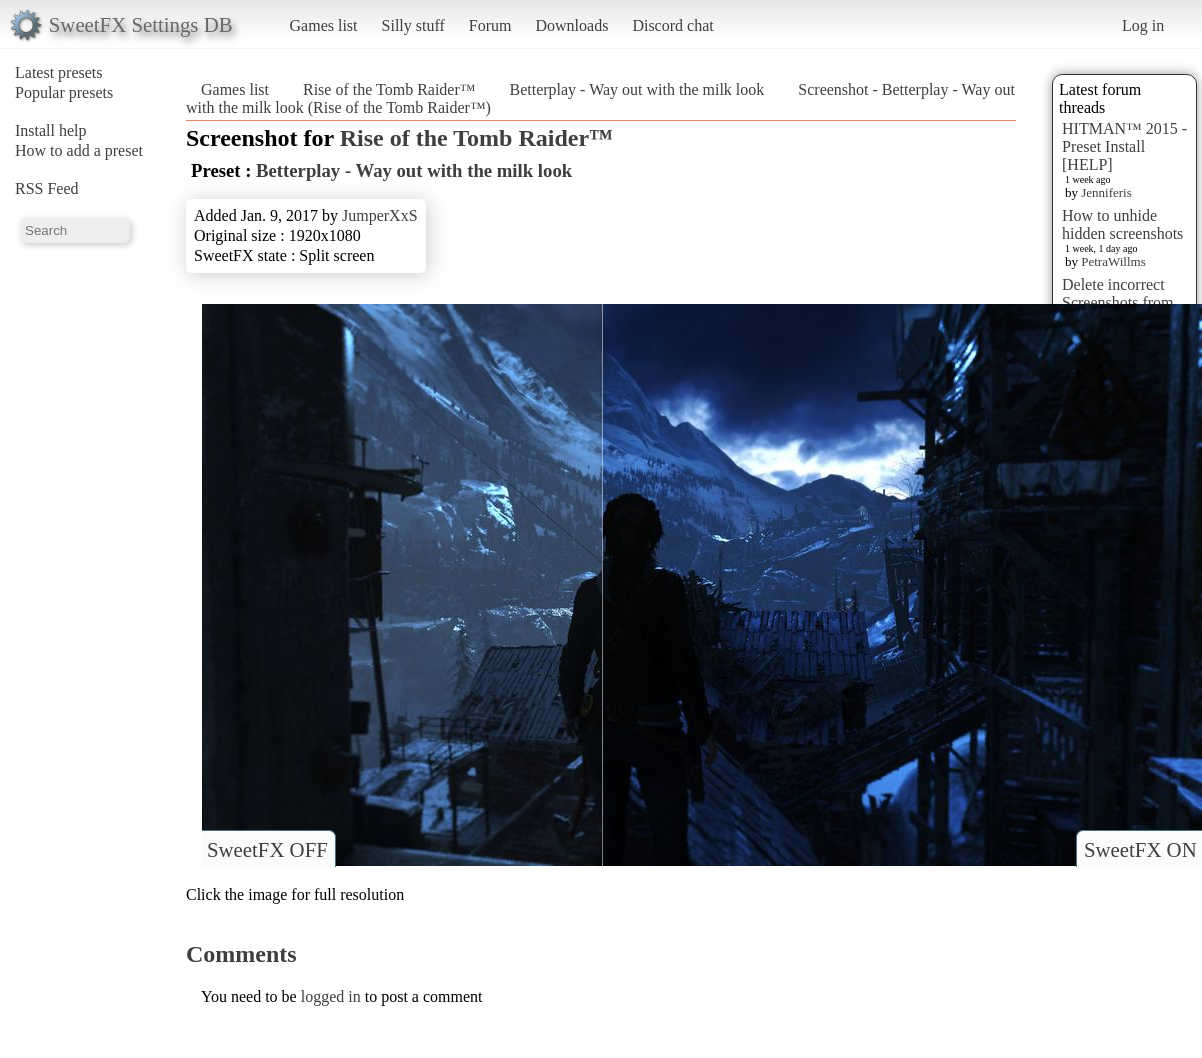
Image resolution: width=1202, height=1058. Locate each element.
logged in (331, 996)
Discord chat (672, 25)
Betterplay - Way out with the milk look (636, 89)
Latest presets (59, 72)
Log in (1143, 25)
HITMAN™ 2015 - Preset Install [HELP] (1124, 146)
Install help (51, 130)
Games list (324, 25)
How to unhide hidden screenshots (1122, 224)
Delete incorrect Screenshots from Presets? (1118, 302)
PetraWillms (1113, 261)
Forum (490, 25)
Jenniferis (1106, 192)
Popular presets (64, 92)
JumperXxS (380, 215)
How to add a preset (79, 150)
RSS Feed (47, 188)
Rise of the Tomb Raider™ (389, 89)
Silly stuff (413, 25)
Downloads (571, 25)
